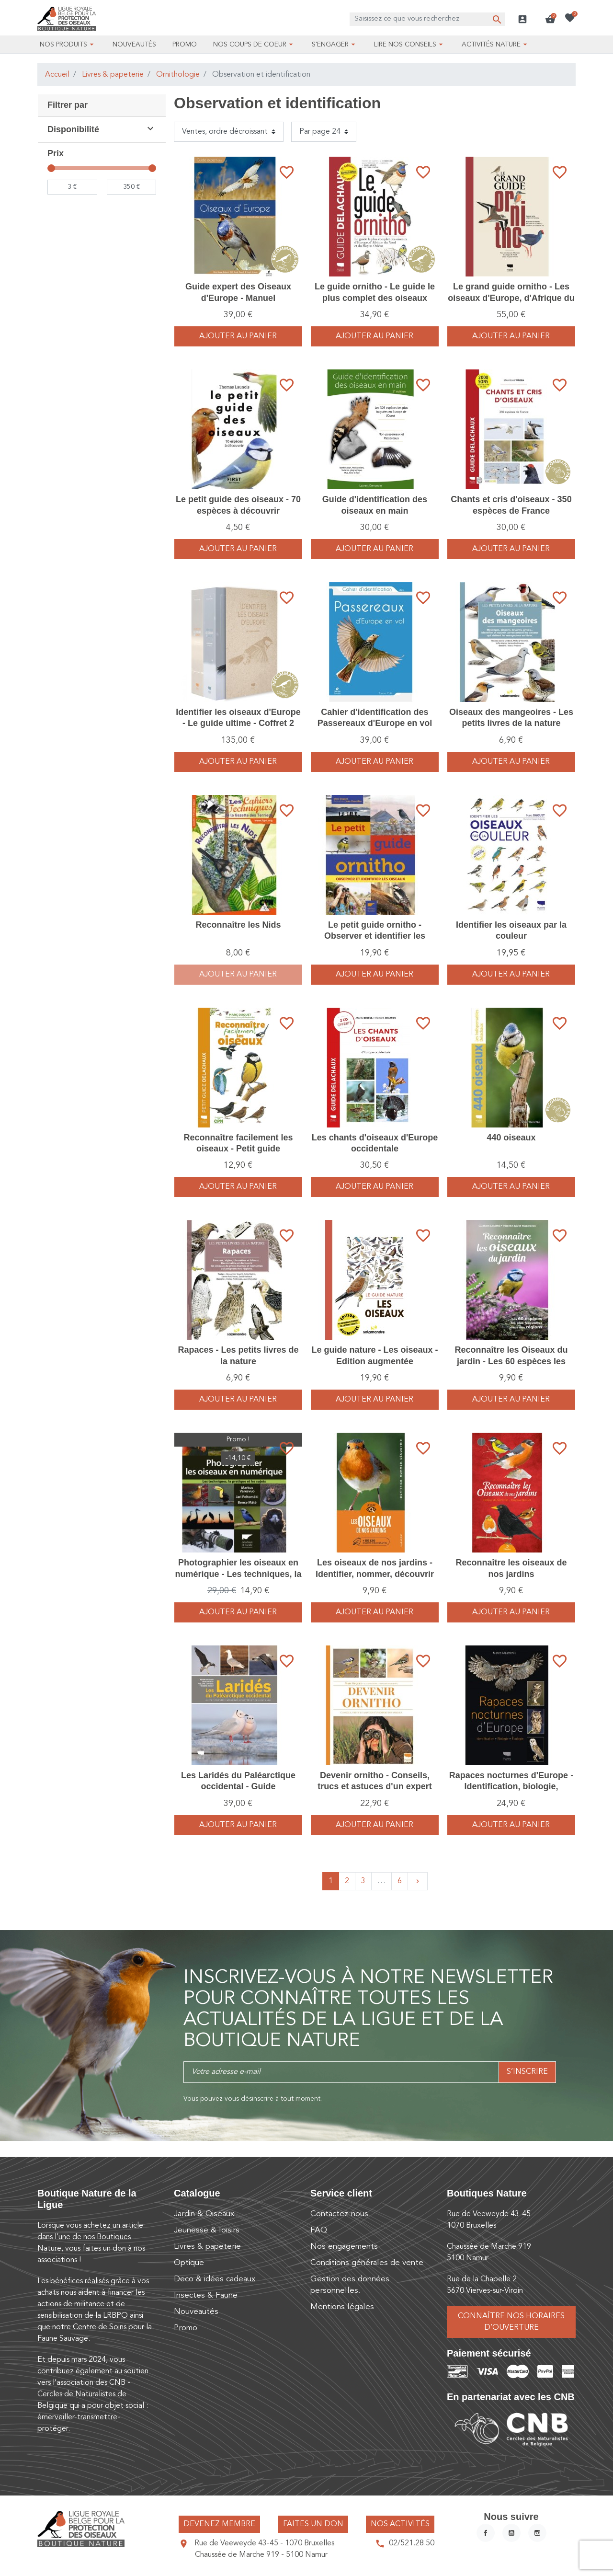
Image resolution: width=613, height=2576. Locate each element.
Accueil (57, 75)
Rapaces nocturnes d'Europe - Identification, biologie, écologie (511, 1787)
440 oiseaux (511, 1137)
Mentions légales (342, 2307)
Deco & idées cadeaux (214, 2279)
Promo (185, 2328)
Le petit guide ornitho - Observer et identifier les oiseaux (374, 936)
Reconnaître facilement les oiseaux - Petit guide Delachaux (238, 1149)
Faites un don (313, 2524)
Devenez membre (219, 2524)
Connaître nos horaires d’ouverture (511, 2322)
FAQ (318, 2230)
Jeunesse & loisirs (206, 2230)
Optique (189, 2263)
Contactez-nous (339, 2214)
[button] (550, 19)
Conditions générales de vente (366, 2263)
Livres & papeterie (113, 75)
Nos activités (400, 2524)
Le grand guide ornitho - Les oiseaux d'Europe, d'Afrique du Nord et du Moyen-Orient (511, 298)
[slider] (51, 168)
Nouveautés (196, 2312)
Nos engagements (344, 2246)
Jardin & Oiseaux (204, 2214)
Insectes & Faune (206, 2295)
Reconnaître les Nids (238, 925)
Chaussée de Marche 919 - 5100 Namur (261, 2555)
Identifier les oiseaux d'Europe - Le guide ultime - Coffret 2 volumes (238, 723)
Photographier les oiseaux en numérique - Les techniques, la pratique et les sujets (238, 1574)
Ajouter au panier (238, 336)
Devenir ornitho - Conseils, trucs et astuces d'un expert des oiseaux (374, 1787)
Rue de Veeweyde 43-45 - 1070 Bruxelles (264, 2543)
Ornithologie (178, 75)
